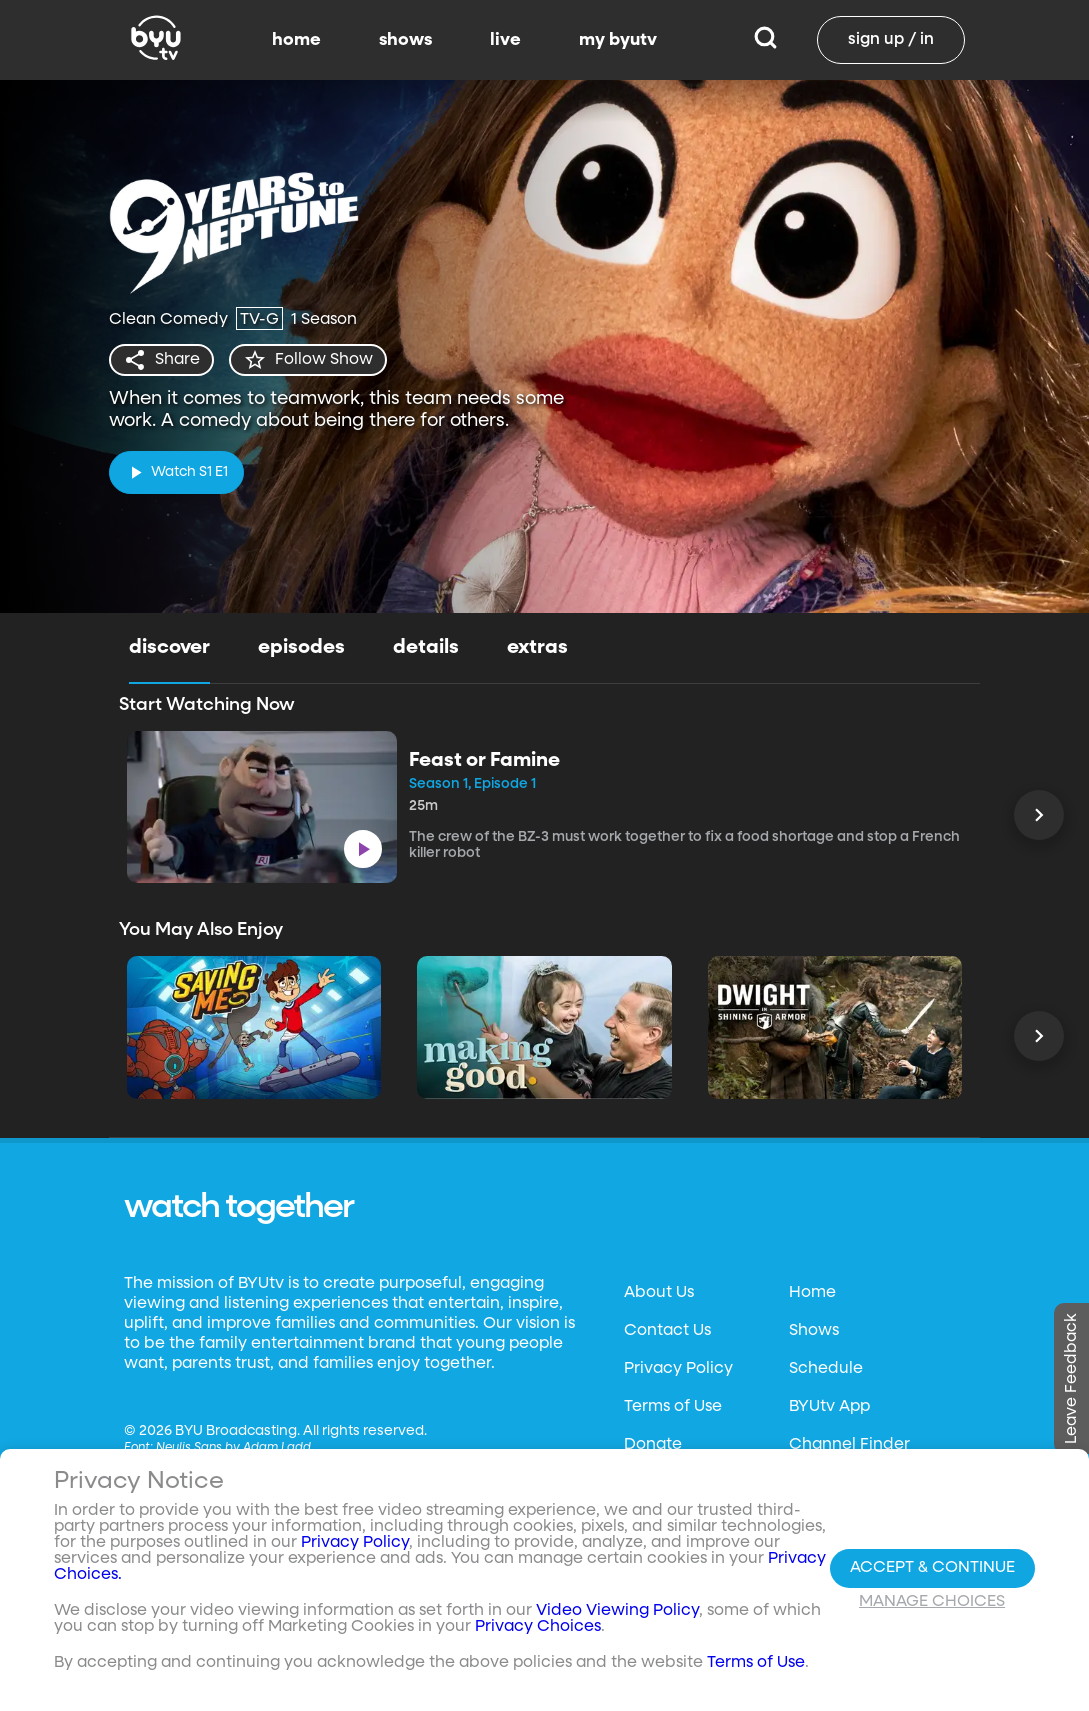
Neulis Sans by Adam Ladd (233, 1448)
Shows (814, 1331)
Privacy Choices (538, 1627)
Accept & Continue (932, 1568)
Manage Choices (932, 1602)
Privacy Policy (678, 1369)
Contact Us (667, 1331)
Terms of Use (673, 1407)
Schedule (826, 1369)
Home (812, 1293)
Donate (653, 1445)
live (505, 40)
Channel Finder (849, 1445)
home (296, 40)
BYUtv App (829, 1407)
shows (405, 40)
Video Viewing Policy (617, 1611)
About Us (659, 1293)
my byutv (618, 40)
